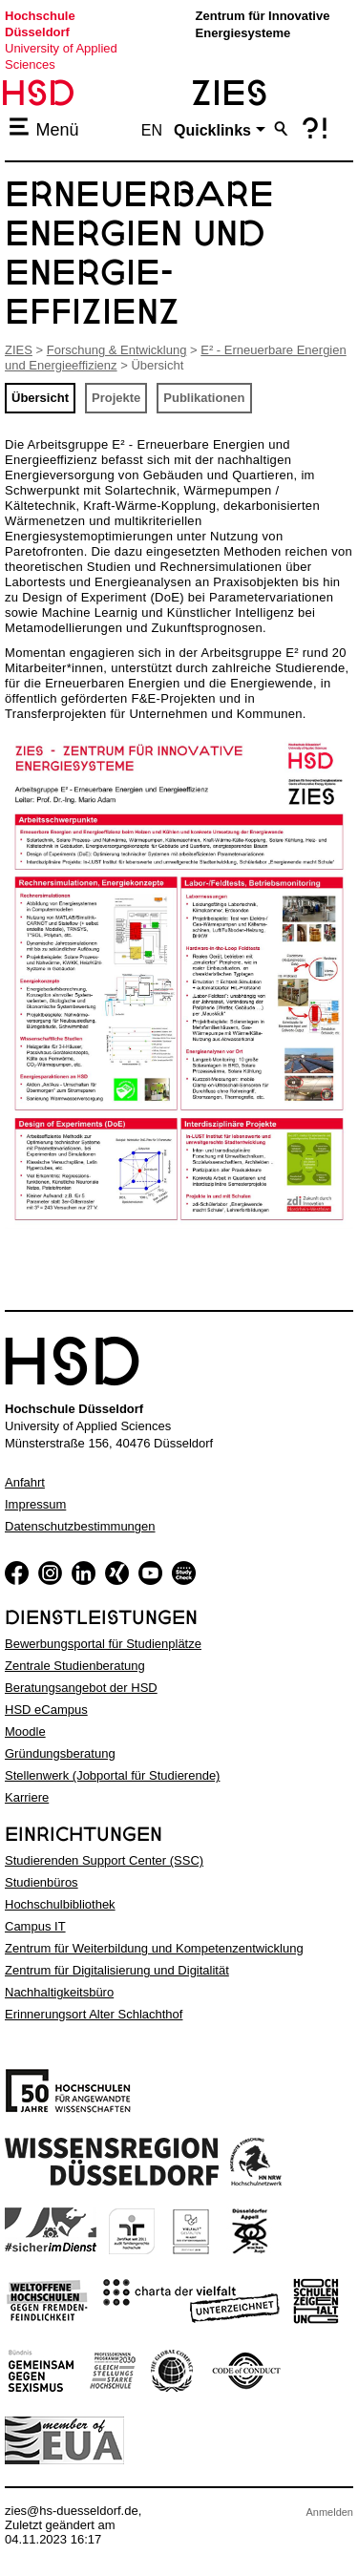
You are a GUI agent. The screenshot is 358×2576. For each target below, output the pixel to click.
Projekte (116, 398)
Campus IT (35, 1926)
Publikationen (203, 398)
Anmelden (329, 2512)
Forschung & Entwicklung (117, 350)
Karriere (27, 1797)
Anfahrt (25, 1482)
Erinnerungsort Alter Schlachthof (93, 2014)
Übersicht (40, 398)
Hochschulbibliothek (60, 1904)
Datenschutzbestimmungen (80, 1526)
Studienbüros (41, 1882)
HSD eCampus (46, 1709)
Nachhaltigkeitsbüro (59, 1992)
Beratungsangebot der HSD (81, 1687)
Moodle (25, 1731)
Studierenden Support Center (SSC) (104, 1860)
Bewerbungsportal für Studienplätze (103, 1643)
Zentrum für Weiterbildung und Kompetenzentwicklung (154, 1948)
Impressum (35, 1504)
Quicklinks (212, 130)
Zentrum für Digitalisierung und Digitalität (117, 1970)
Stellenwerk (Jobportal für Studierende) (112, 1775)
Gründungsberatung (60, 1753)
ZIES (18, 350)
